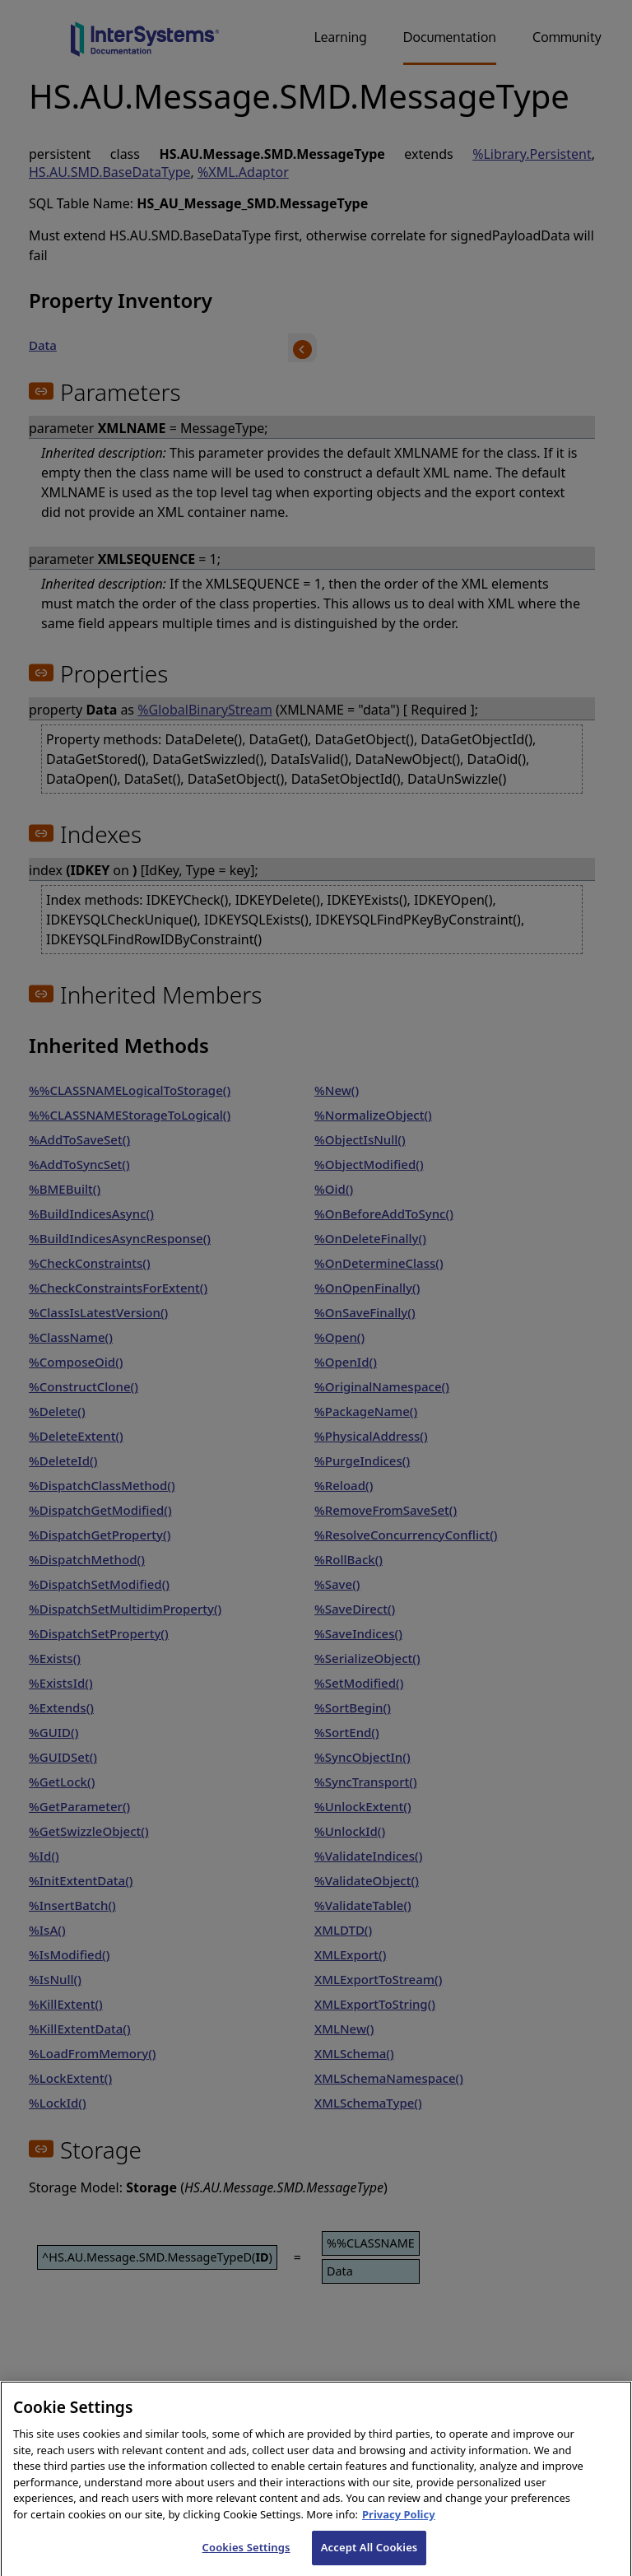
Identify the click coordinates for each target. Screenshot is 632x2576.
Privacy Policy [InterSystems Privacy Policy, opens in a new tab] (398, 2525)
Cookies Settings (246, 2558)
